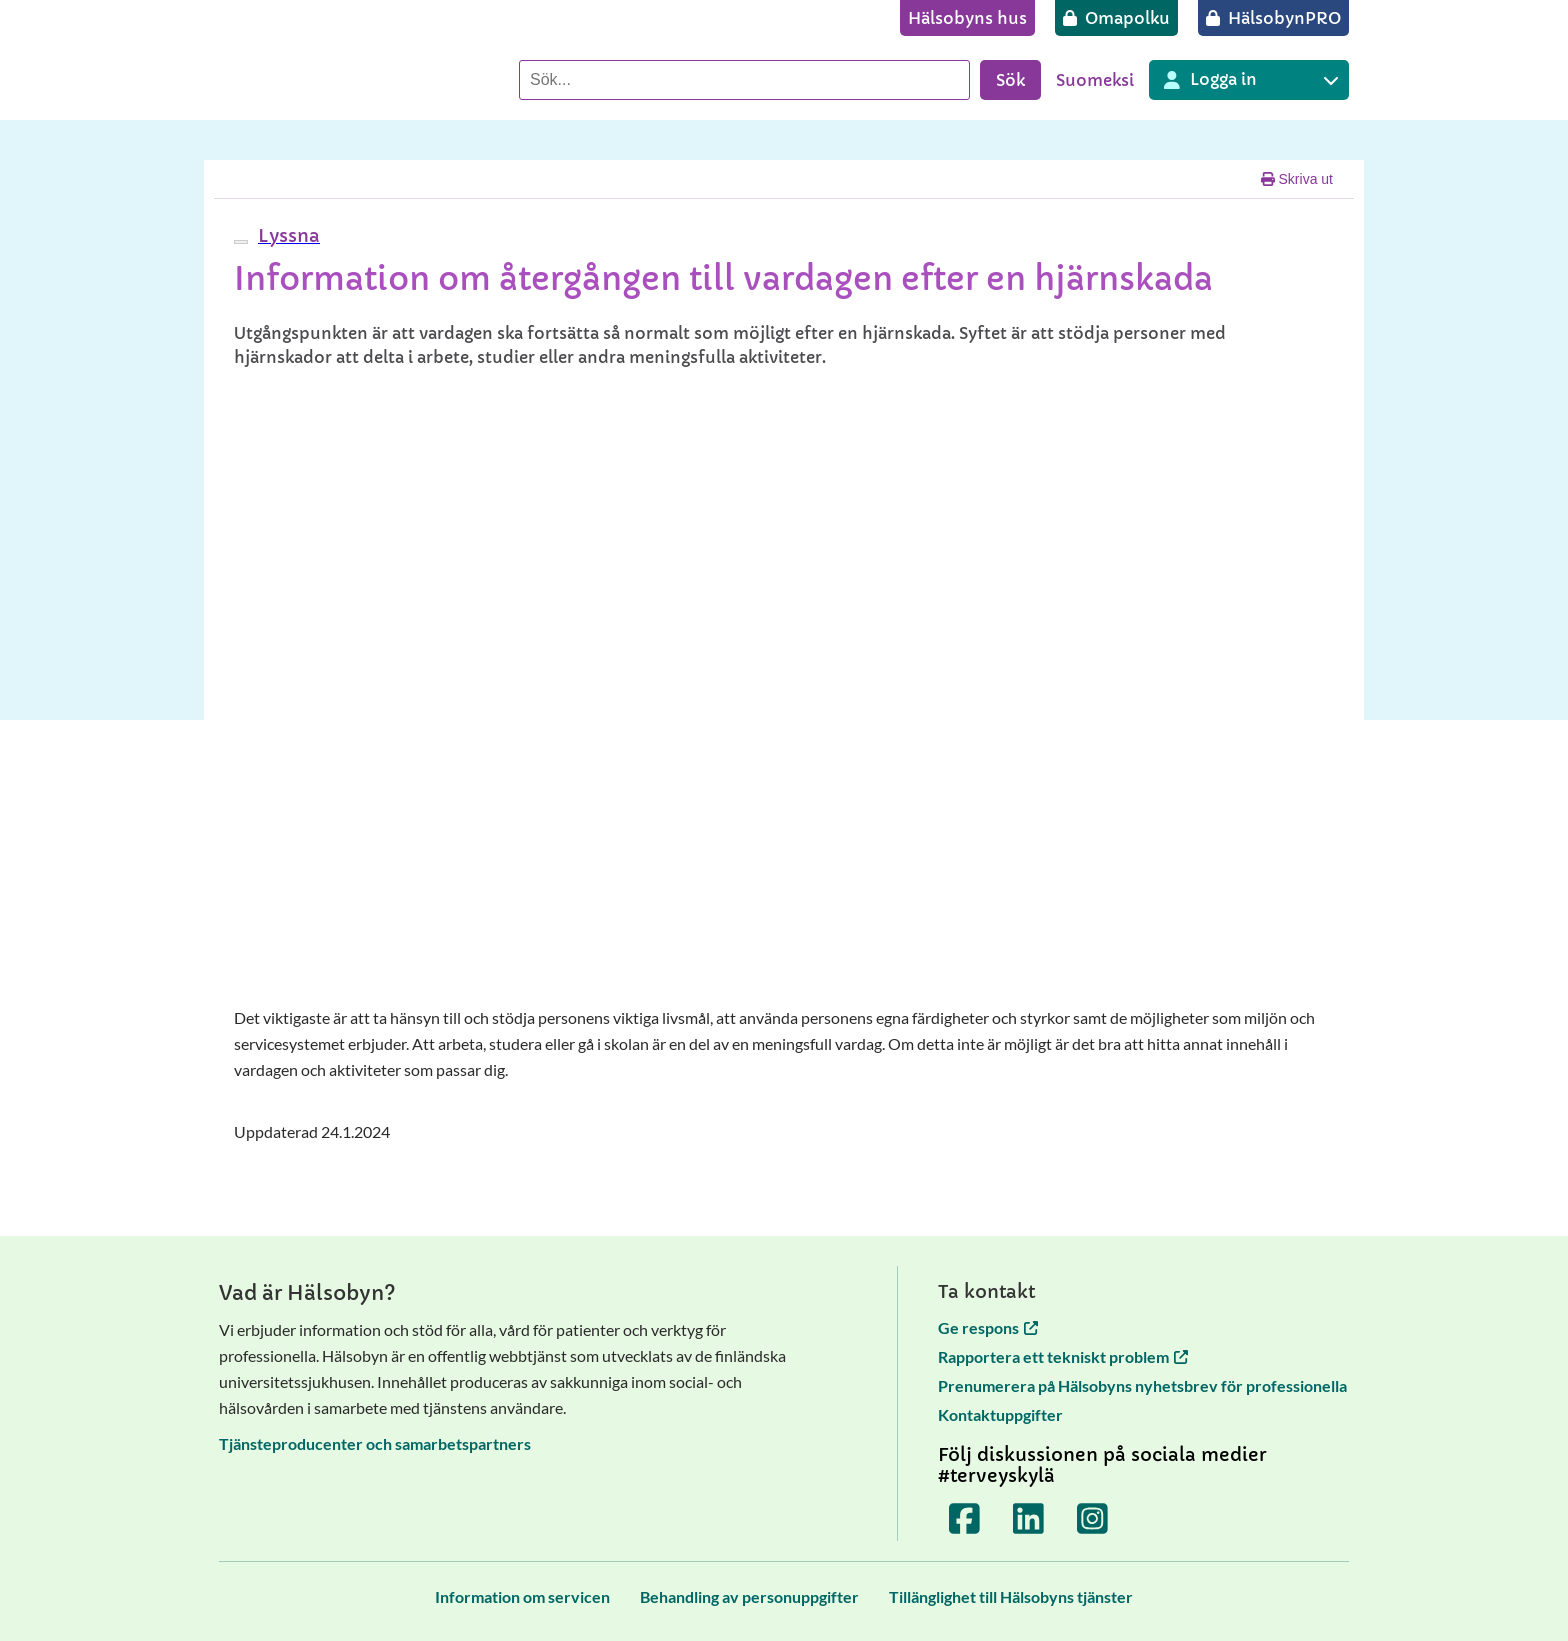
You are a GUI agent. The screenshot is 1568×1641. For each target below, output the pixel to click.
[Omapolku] (1116, 18)
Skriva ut (1297, 179)
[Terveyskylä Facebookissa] (965, 1519)
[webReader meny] (241, 242)
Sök (1010, 80)
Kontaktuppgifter (1000, 1414)
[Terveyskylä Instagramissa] (1093, 1519)
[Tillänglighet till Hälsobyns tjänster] (1011, 1596)
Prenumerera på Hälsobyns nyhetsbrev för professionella (1142, 1385)
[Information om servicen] (522, 1596)
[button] (286, 235)
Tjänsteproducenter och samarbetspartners (375, 1443)
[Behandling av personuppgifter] (749, 1596)
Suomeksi (1095, 80)
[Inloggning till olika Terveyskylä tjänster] (1249, 80)
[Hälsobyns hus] (967, 18)
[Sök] (744, 80)
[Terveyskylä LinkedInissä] (1029, 1519)
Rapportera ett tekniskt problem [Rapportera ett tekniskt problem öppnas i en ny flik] (1063, 1356)
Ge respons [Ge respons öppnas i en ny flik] (988, 1327)
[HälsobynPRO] (1273, 18)
